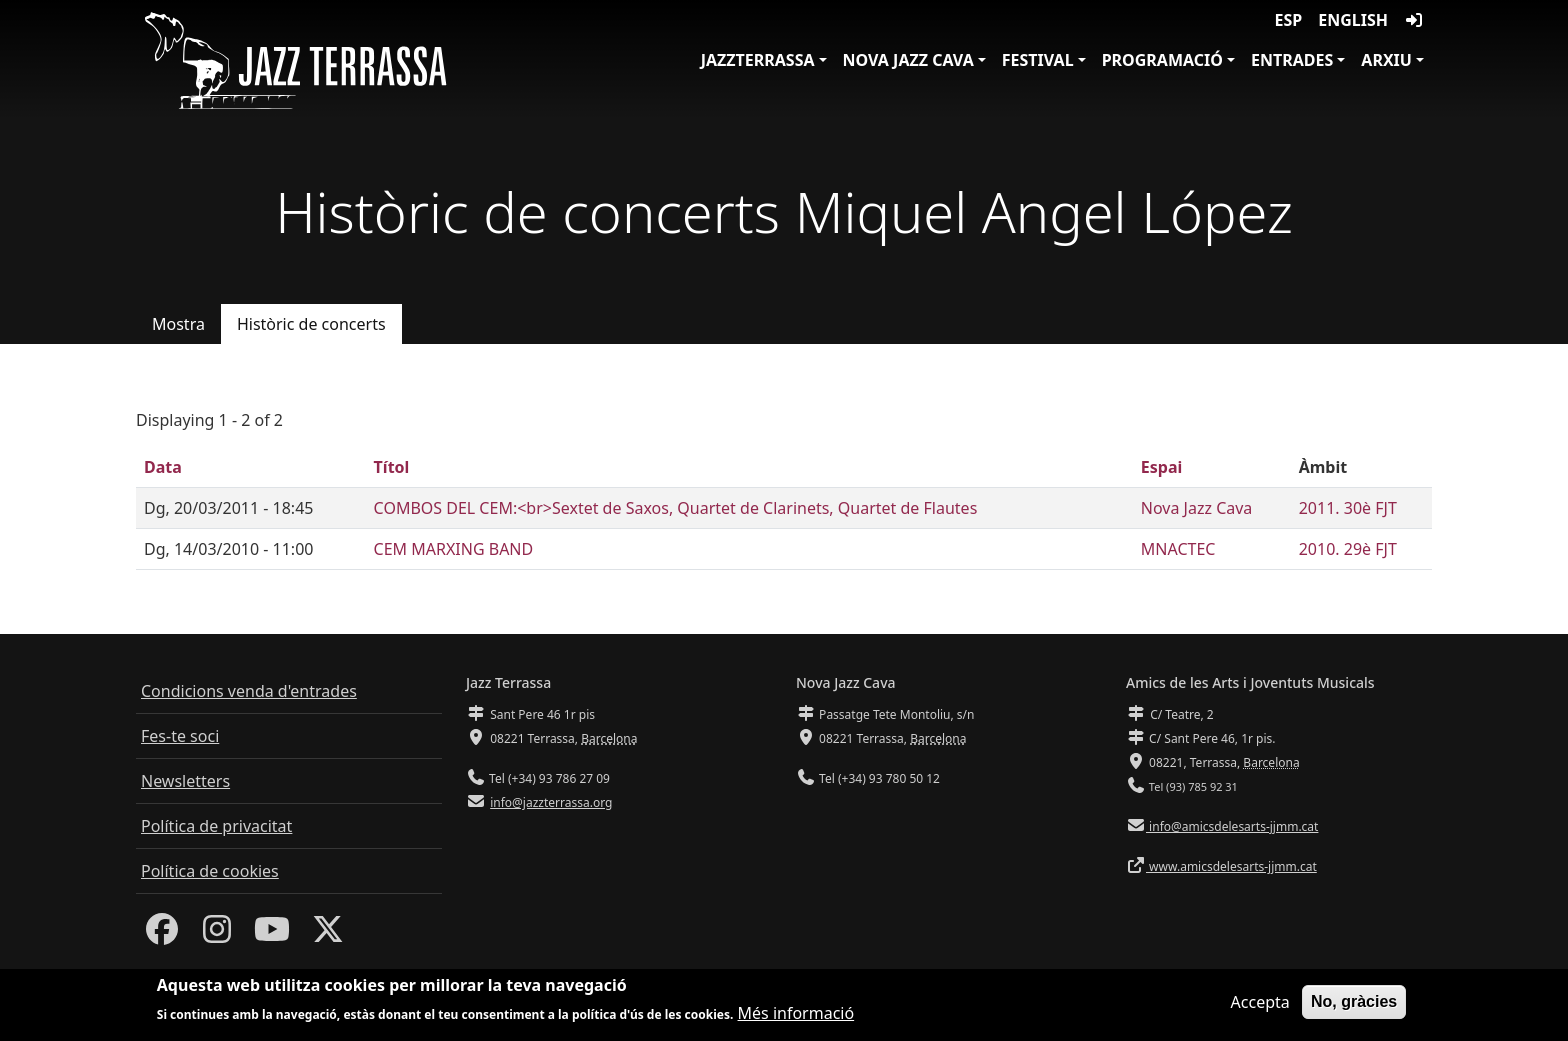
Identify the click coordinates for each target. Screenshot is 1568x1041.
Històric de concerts (311, 324)
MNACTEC (1178, 549)
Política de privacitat (216, 826)
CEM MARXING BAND (454, 549)
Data (163, 467)
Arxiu (1386, 60)
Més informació (796, 1018)
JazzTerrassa (758, 60)
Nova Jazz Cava (908, 60)
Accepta (1260, 1007)
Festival (1038, 60)
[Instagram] (217, 935)
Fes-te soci (180, 736)
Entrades (1292, 60)
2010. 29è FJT (1348, 549)
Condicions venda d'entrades (249, 691)
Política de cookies (210, 871)
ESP (1289, 20)
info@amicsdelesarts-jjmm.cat (1232, 826)
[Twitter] (328, 935)
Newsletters (185, 781)
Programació (1162, 60)
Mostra (178, 324)
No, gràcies (1354, 1006)
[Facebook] (162, 935)
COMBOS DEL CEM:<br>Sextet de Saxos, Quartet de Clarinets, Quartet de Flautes (676, 508)
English (1353, 20)
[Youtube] (272, 935)
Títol (392, 467)
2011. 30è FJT (1348, 508)
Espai (1161, 467)
